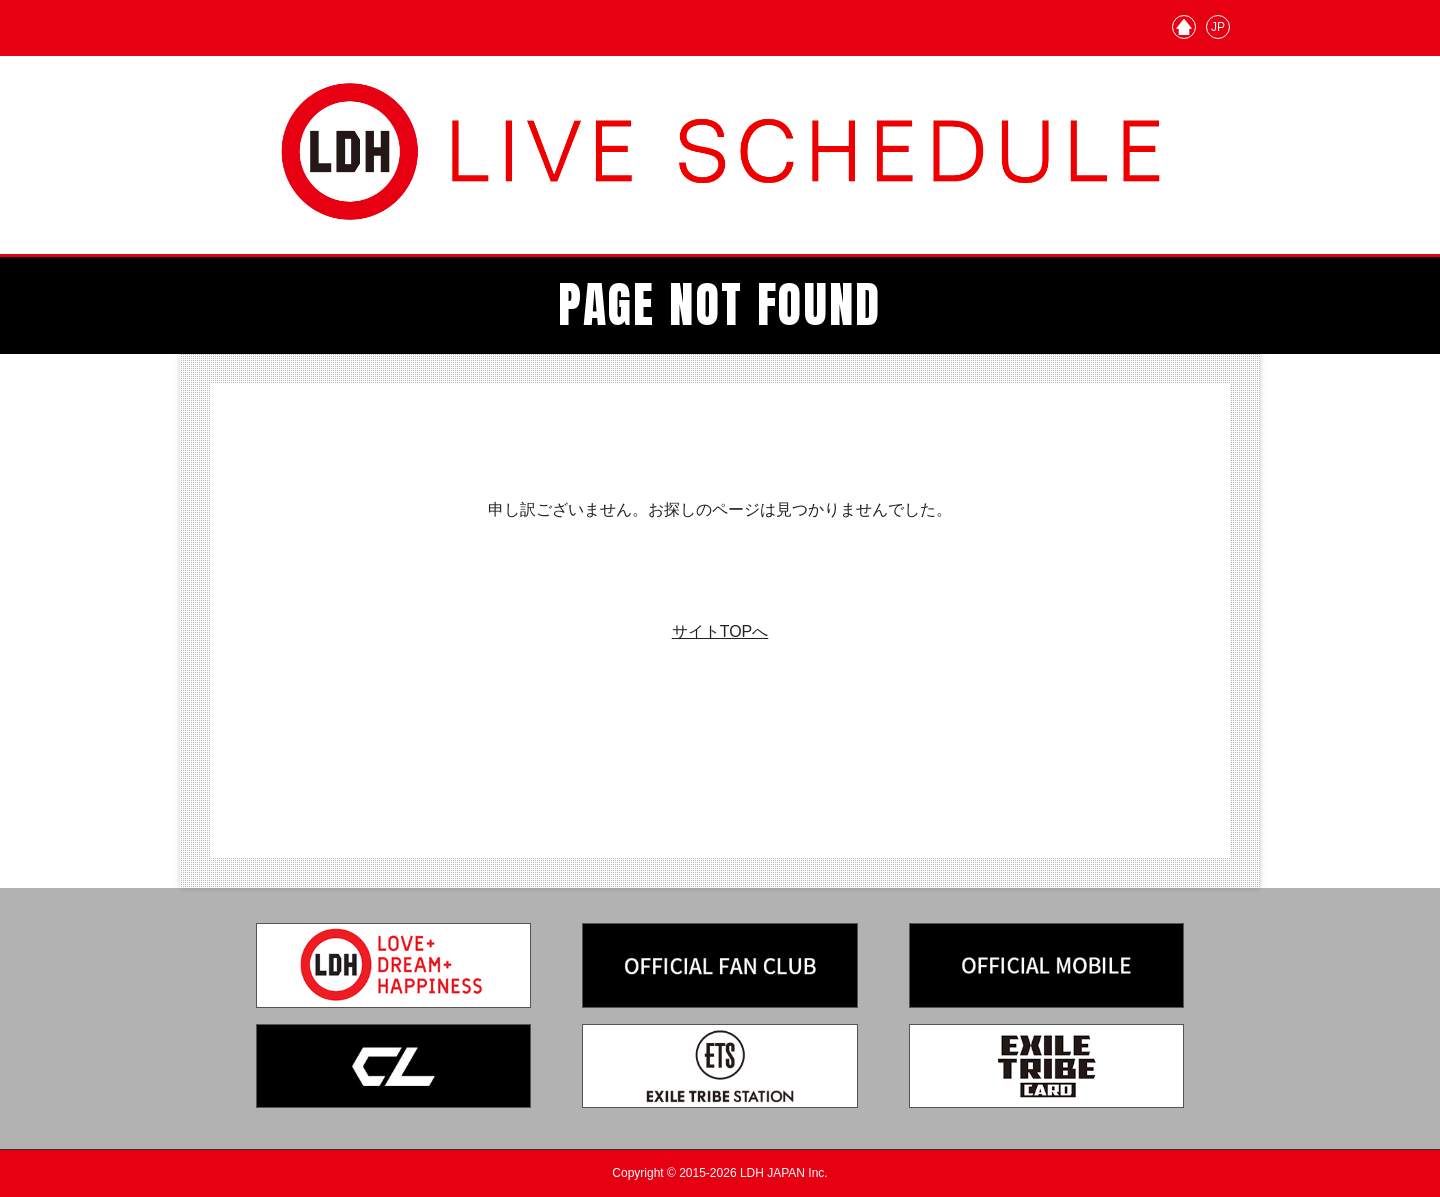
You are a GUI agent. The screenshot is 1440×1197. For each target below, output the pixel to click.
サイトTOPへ (720, 631)
